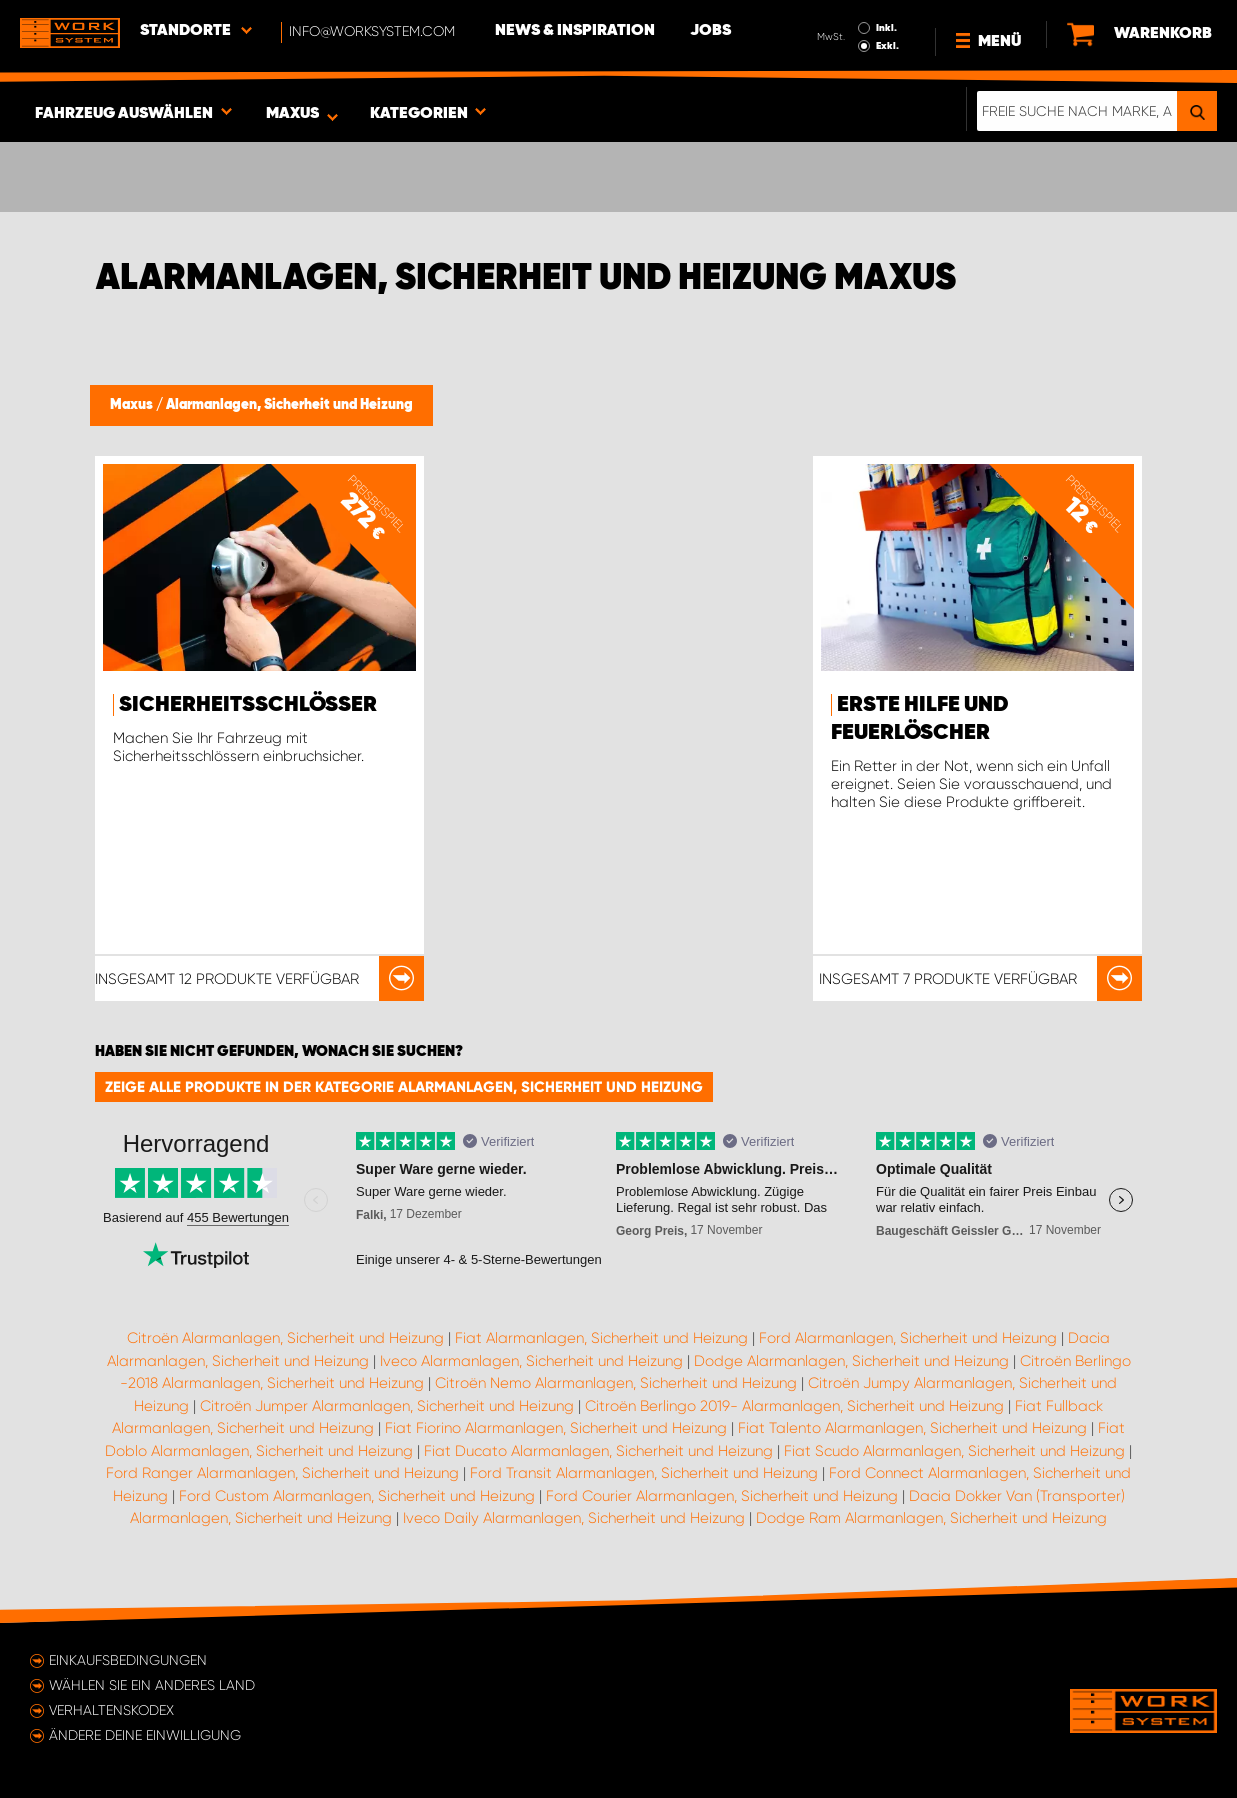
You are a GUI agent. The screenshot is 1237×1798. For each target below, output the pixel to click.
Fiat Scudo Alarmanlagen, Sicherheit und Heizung (954, 1451)
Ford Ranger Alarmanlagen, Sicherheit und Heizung (282, 1473)
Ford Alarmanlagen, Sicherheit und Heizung (908, 1338)
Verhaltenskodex (111, 1710)
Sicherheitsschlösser (248, 705)
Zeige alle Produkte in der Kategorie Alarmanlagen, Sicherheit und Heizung (404, 1087)
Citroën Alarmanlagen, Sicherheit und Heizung (285, 1338)
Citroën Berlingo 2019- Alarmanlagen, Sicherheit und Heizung (794, 1406)
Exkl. (887, 46)
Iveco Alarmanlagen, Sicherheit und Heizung (531, 1361)
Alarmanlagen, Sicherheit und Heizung (289, 405)
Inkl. (886, 28)
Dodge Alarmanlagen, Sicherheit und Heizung (851, 1361)
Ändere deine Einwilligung (145, 1735)
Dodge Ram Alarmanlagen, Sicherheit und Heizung (931, 1518)
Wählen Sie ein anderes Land (152, 1685)
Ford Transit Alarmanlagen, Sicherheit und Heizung (644, 1473)
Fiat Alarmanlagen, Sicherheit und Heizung (601, 1338)
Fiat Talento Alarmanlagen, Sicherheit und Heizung (912, 1428)
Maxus (133, 405)
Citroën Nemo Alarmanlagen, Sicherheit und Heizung (616, 1383)
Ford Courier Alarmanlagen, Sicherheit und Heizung (722, 1496)
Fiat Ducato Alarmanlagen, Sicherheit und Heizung (598, 1451)
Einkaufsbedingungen (128, 1660)
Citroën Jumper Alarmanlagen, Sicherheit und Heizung (387, 1406)
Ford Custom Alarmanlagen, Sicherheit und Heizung (357, 1496)
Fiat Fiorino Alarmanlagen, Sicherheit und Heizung (556, 1428)
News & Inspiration (575, 31)
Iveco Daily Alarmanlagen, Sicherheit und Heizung (574, 1518)
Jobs (710, 31)
